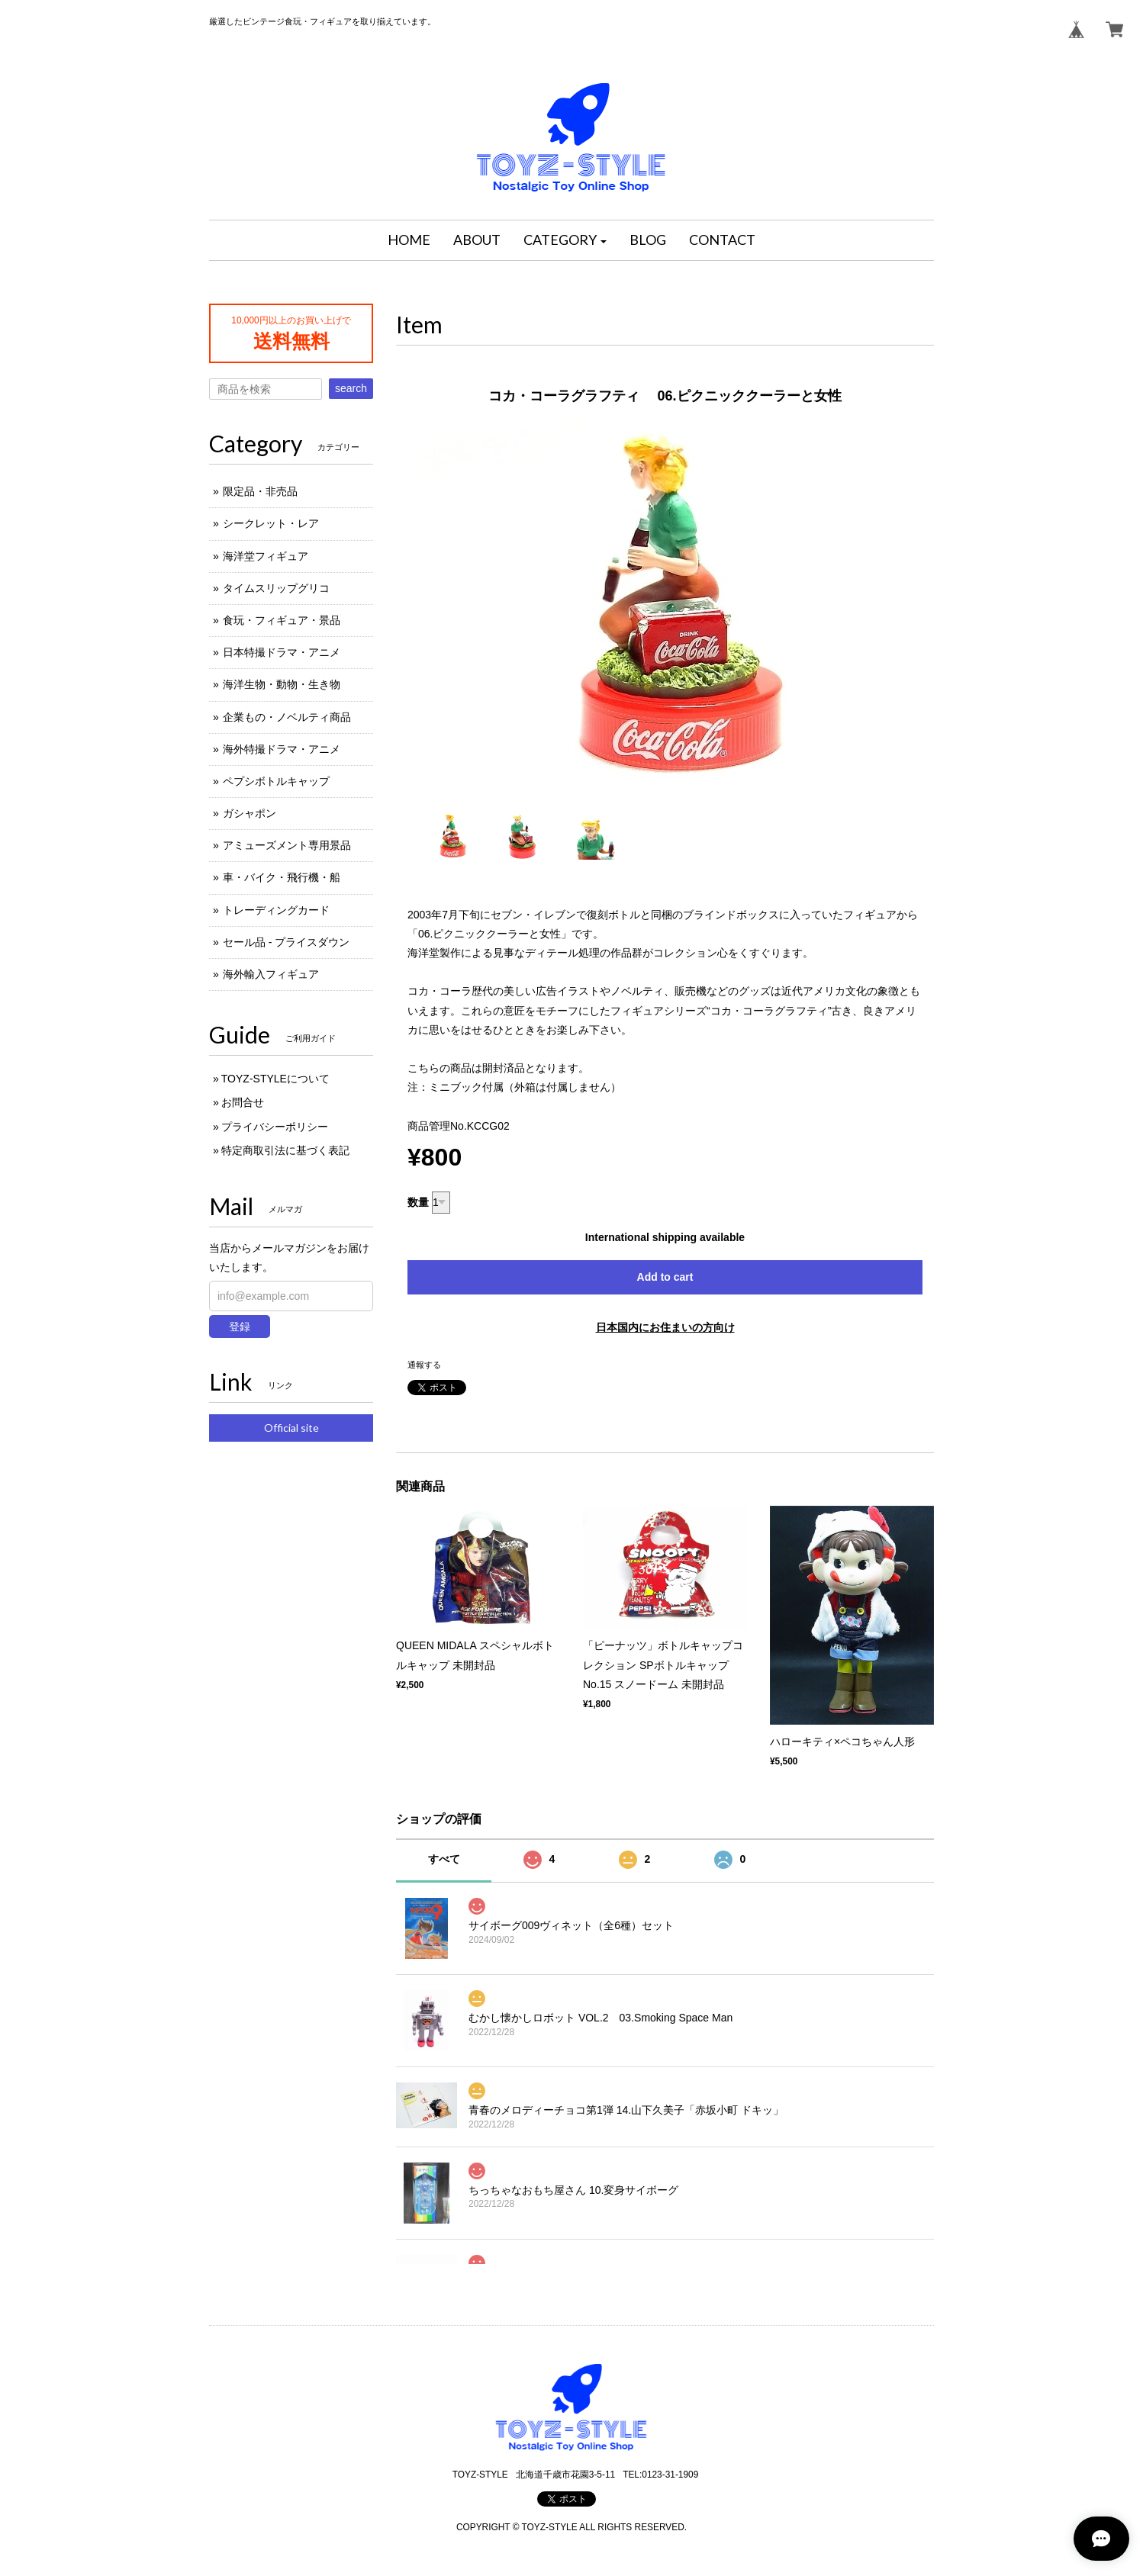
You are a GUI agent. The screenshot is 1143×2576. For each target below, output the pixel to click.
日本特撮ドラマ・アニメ (281, 652)
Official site (291, 1427)
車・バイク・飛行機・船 (281, 877)
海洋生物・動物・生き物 (281, 684)
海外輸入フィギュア (271, 974)
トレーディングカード (276, 910)
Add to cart (665, 1277)
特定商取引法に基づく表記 (285, 1150)
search (351, 388)
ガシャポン (249, 813)
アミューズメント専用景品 (287, 845)
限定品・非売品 (260, 491)
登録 (239, 1326)
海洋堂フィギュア (265, 556)
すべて (444, 1859)
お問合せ (242, 1102)
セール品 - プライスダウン (286, 942)
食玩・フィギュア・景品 (281, 620)
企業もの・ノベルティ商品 (287, 717)
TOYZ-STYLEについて (275, 1079)
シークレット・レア (271, 523)
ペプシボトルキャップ (276, 781)
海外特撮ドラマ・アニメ (281, 749)
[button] (565, 240)
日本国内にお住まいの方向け (665, 1327)
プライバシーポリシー (274, 1127)
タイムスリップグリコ (276, 588)
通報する (424, 1364)
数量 (418, 1202)
